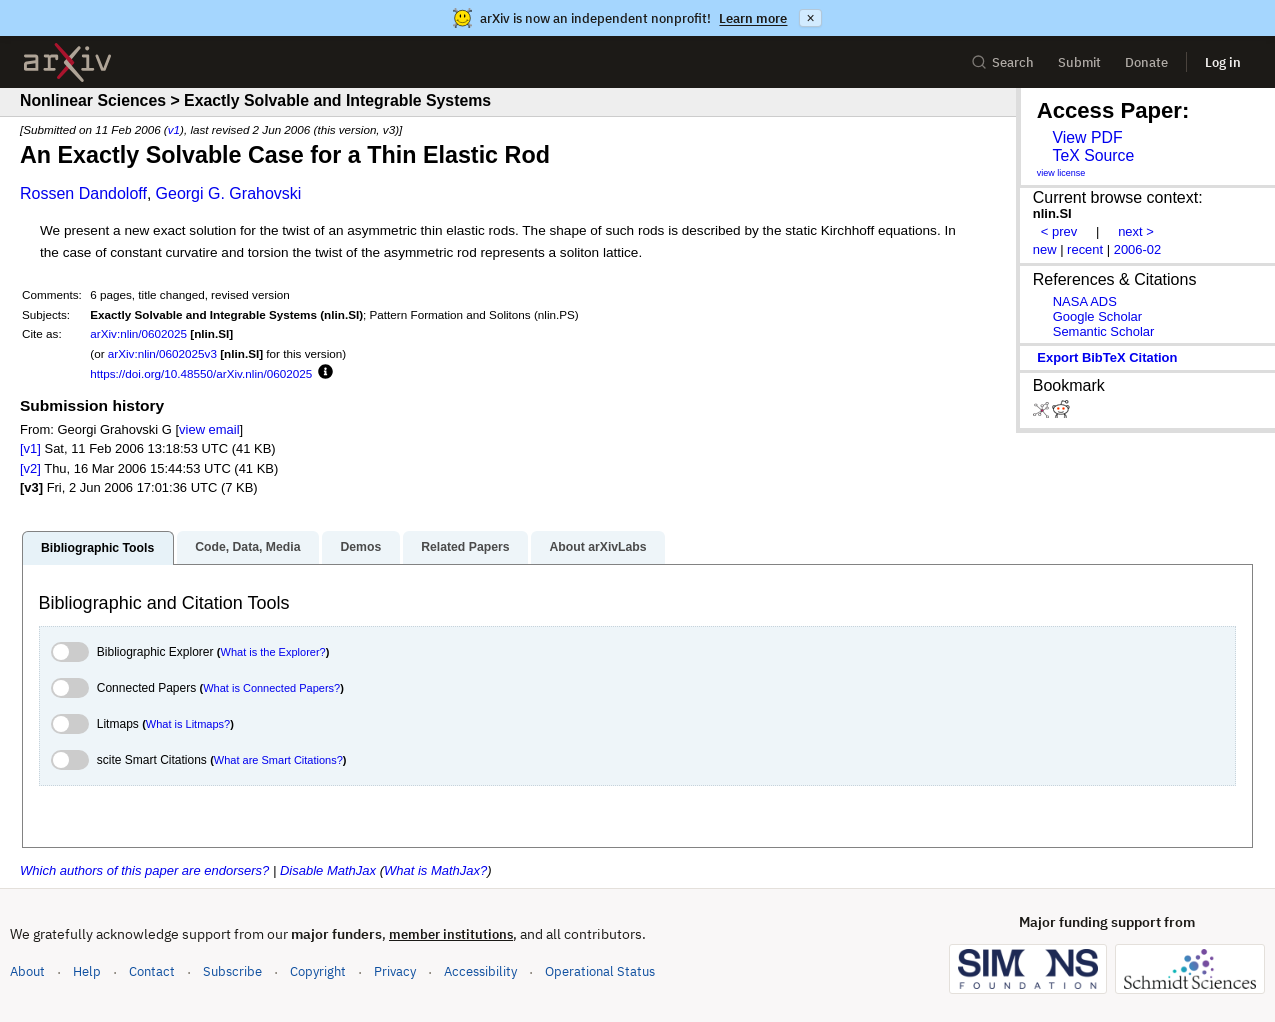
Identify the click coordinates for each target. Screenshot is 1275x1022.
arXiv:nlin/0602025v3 (162, 353)
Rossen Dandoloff (83, 193)
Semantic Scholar (1104, 331)
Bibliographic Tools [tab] (97, 548)
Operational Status (600, 970)
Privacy (395, 971)
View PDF (1087, 137)
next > (1136, 231)
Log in (1223, 62)
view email (209, 429)
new (1045, 249)
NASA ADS (1085, 301)
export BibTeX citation (1107, 357)
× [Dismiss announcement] (810, 18)
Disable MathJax (328, 870)
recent (1085, 249)
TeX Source (1093, 155)
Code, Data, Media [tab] (247, 547)
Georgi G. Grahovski (229, 193)
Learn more (753, 18)
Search (1002, 62)
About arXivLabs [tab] (597, 547)
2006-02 (1138, 249)
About (27, 971)
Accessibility (480, 971)
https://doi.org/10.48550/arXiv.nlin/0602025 (201, 373)
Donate (1146, 62)
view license (1061, 173)
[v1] (30, 448)
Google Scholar (1097, 316)
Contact (152, 971)
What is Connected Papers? (271, 688)
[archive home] (67, 62)
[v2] (30, 468)
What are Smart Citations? (278, 760)
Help (87, 971)
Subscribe (232, 971)
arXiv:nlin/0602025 (138, 333)
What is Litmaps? (188, 724)
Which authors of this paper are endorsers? (144, 870)
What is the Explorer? (273, 652)
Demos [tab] (360, 547)
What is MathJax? (435, 870)
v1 (174, 129)
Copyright (318, 971)
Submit (1079, 62)
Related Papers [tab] (465, 547)
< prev (1059, 231)
